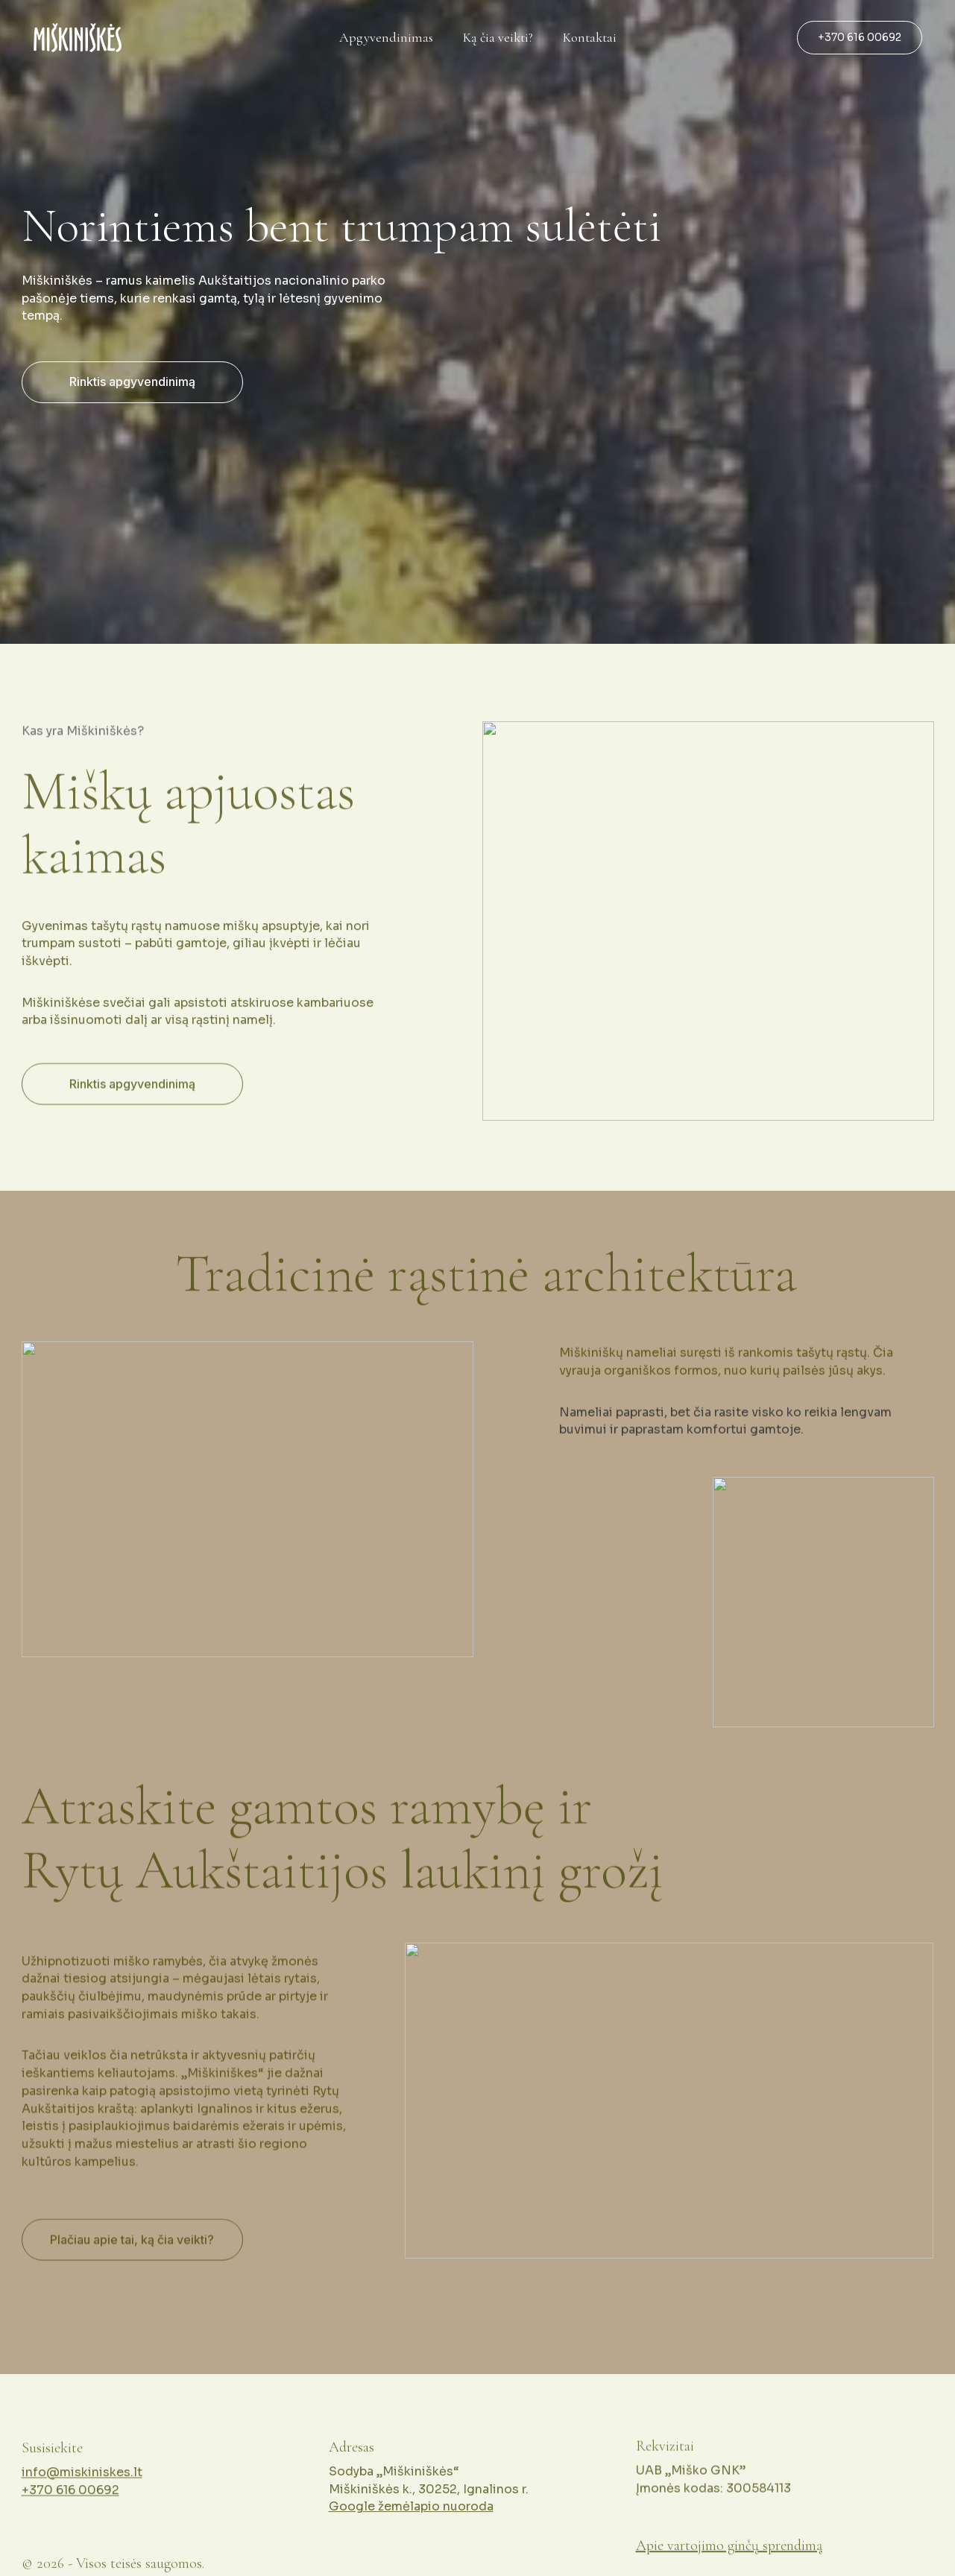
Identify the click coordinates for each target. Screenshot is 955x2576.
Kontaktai (590, 37)
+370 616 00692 (859, 37)
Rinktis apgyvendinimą (132, 381)
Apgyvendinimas (386, 37)
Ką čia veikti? (498, 37)
